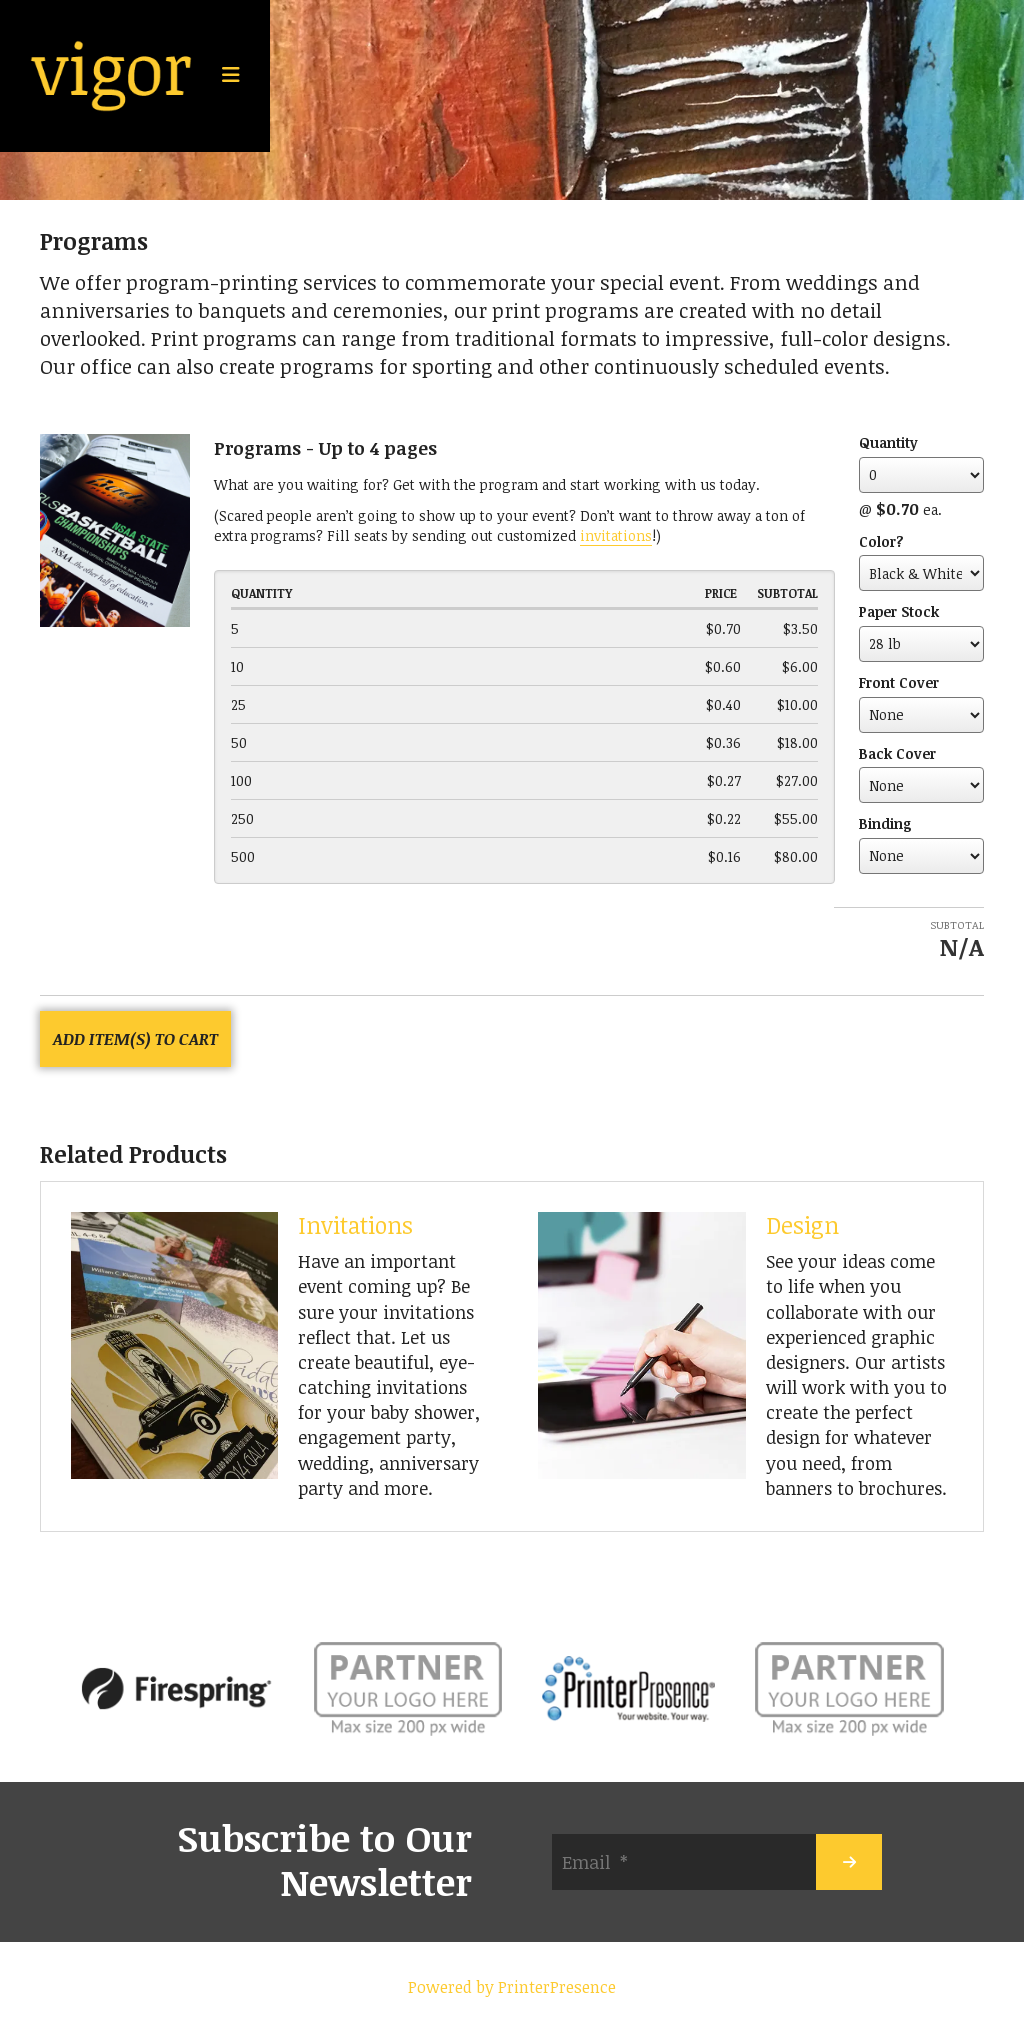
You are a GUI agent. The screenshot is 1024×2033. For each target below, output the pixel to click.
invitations (616, 535)
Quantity (888, 442)
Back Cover (897, 753)
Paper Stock (899, 611)
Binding (885, 823)
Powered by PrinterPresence (512, 1987)
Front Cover (899, 682)
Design (802, 1225)
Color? (881, 541)
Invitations (355, 1225)
